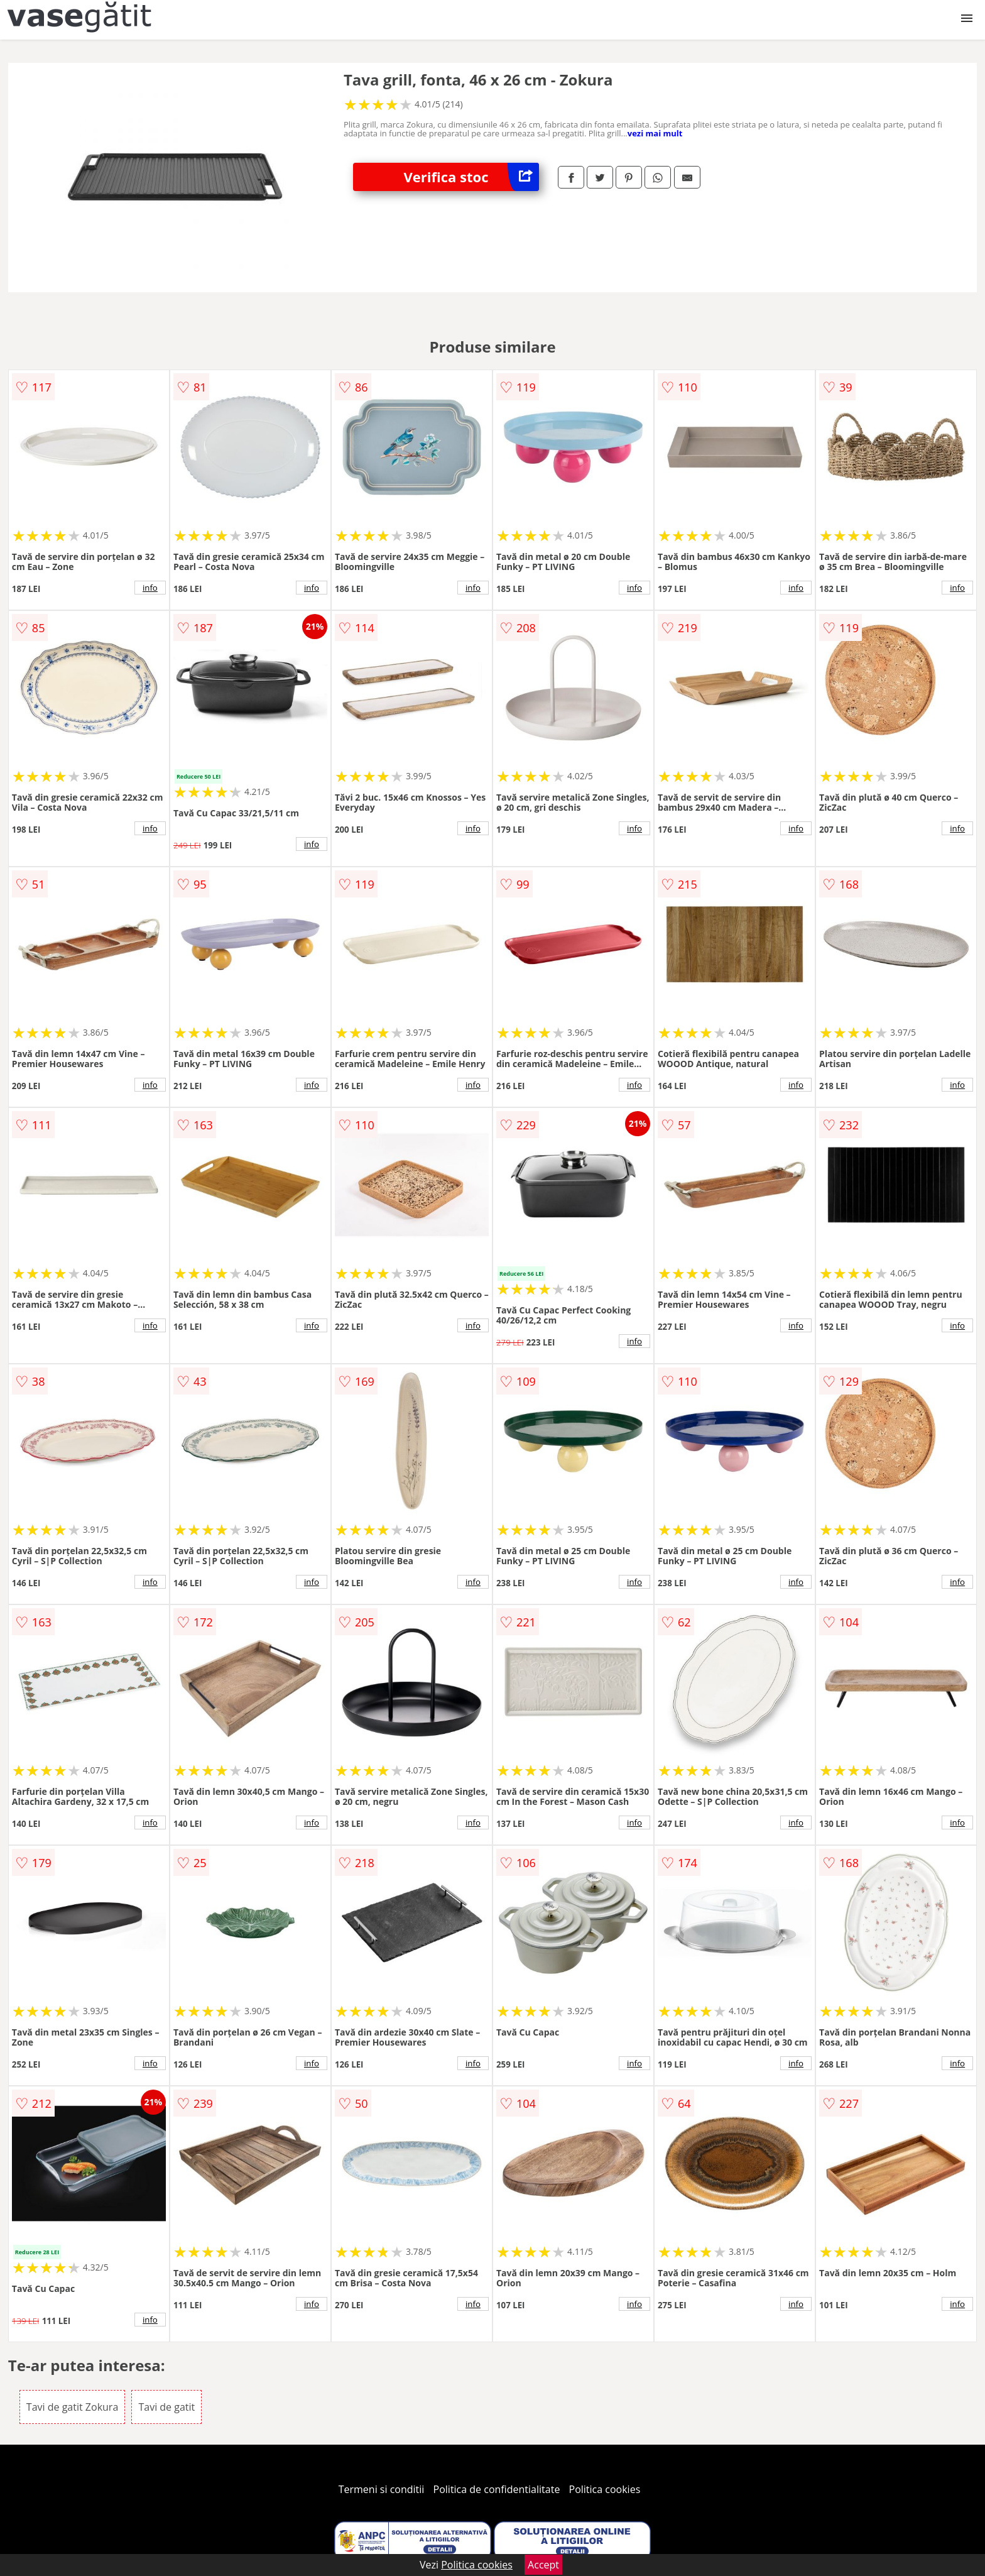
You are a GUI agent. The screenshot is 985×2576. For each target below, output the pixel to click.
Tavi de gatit (166, 2407)
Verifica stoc (471, 177)
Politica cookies (605, 2489)
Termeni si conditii (382, 2489)
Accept (543, 2565)
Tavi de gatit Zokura (72, 2407)
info (150, 587)
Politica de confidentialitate (496, 2489)
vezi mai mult (655, 133)
